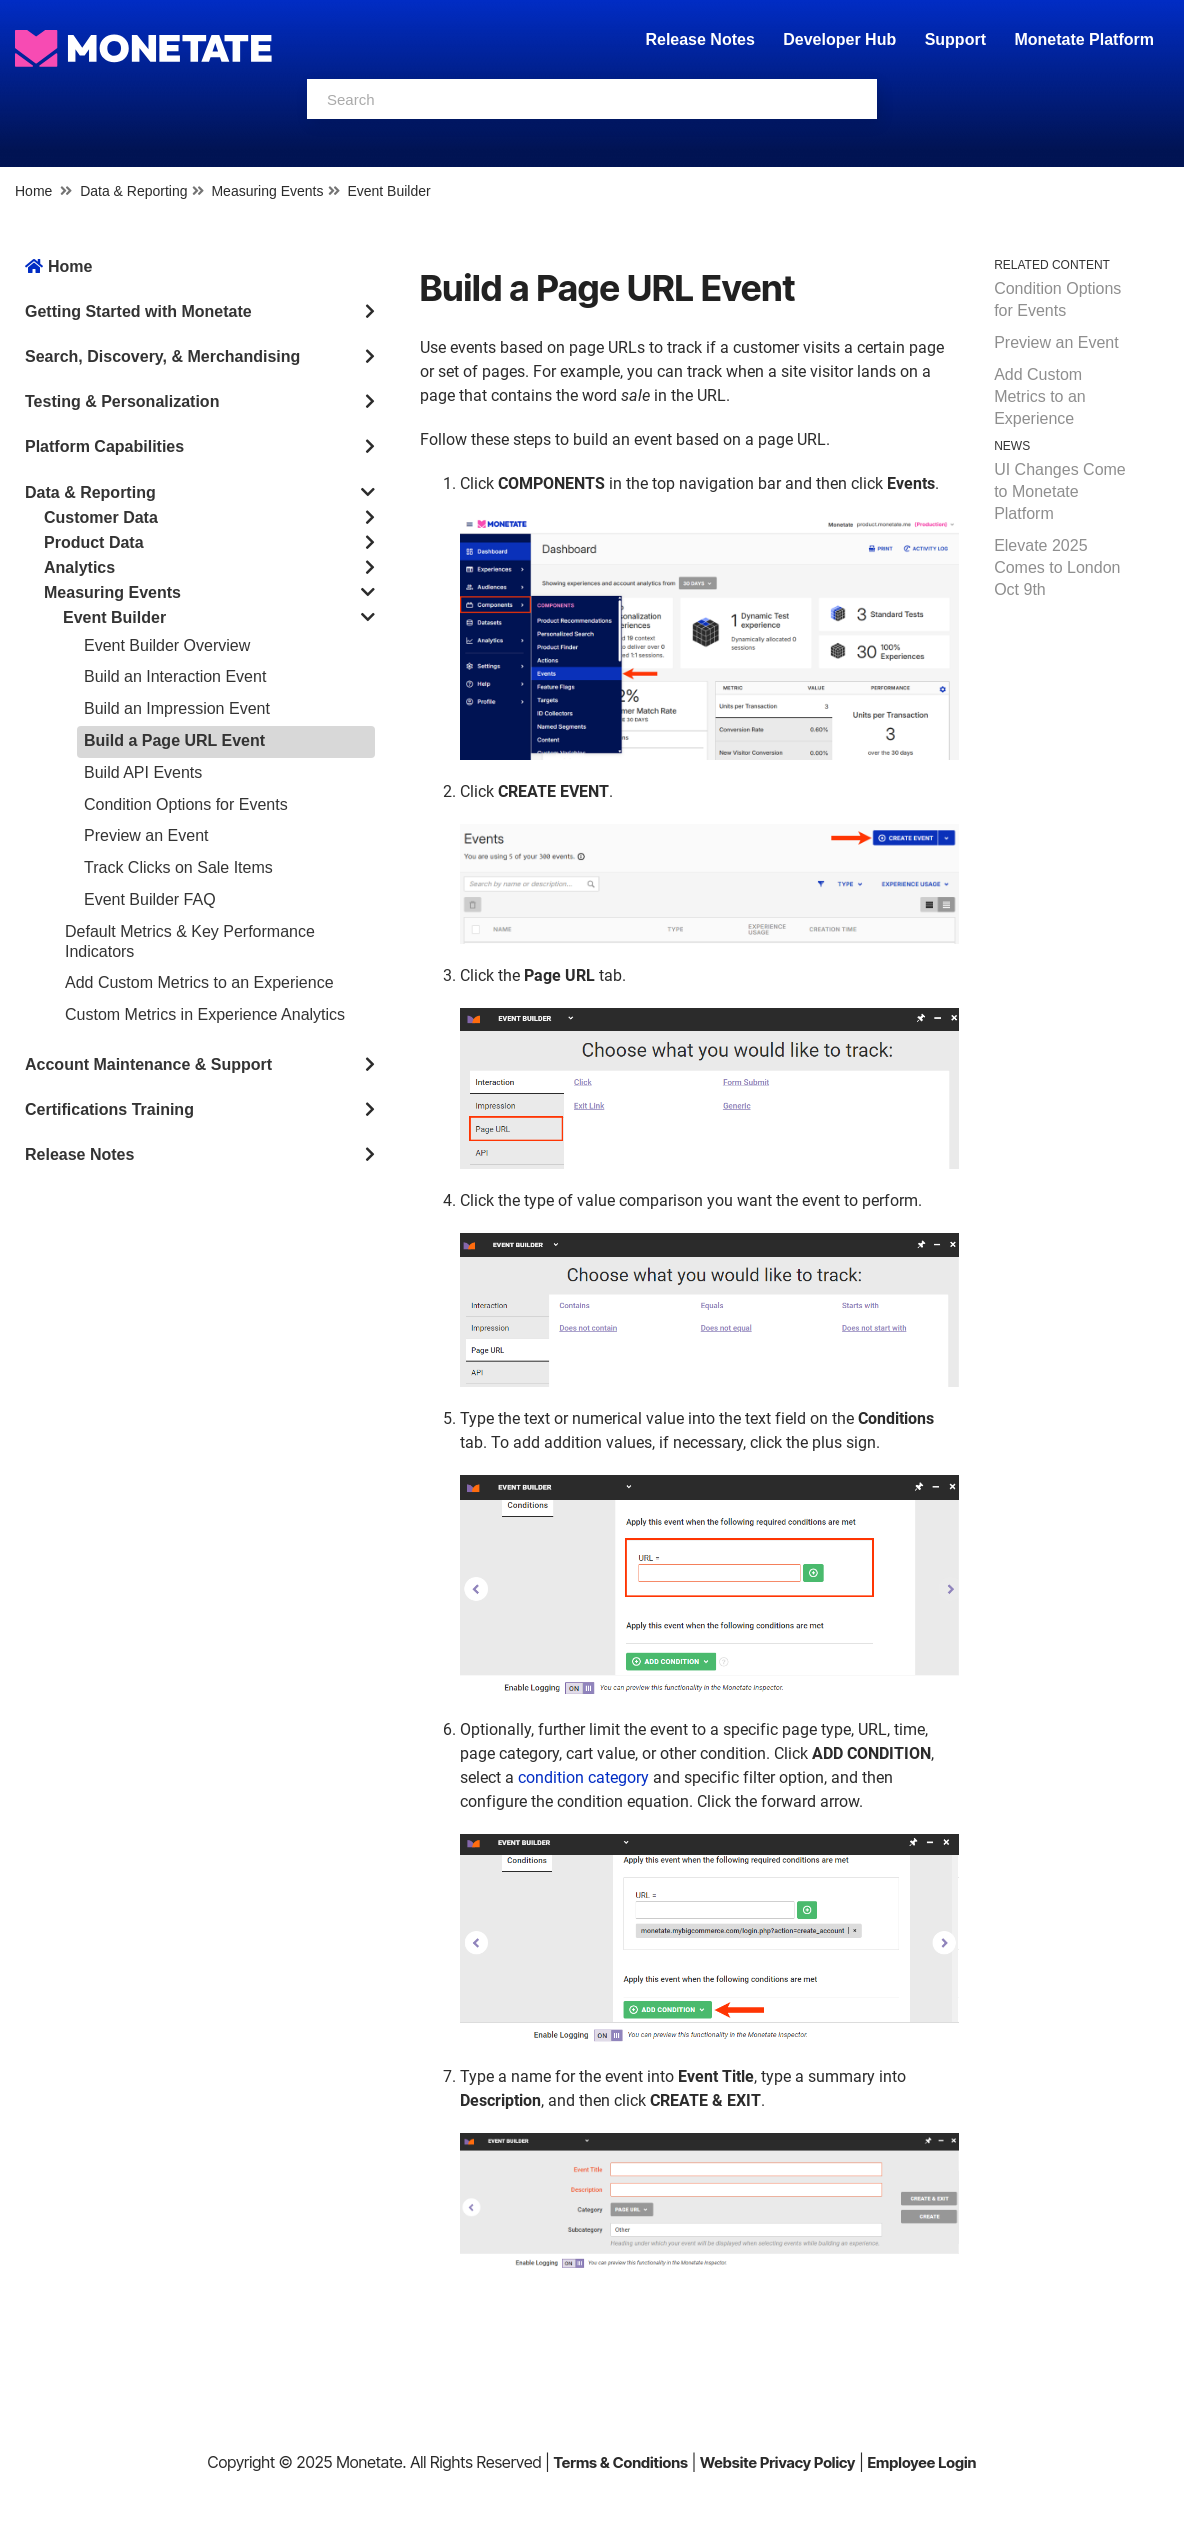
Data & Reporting (133, 191)
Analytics (79, 567)
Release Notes (702, 39)
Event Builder (388, 191)
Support (955, 39)
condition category (583, 1777)
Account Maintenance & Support (148, 1064)
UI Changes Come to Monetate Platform (1060, 491)
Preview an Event (146, 835)
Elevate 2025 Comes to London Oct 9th (1057, 567)
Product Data (94, 542)
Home (33, 191)
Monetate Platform (1084, 39)
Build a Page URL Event (174, 740)
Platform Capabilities (104, 446)
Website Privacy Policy (777, 2462)
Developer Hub (839, 39)
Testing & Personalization (122, 401)
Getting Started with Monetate (138, 311)
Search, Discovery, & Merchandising (162, 356)
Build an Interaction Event (175, 676)
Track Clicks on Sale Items (178, 867)
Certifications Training (109, 1109)
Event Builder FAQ (150, 899)
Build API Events (143, 772)
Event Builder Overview (167, 645)
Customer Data (101, 517)
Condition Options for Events (186, 804)
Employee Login (921, 2462)
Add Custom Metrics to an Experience (199, 982)
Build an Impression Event (177, 708)
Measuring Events (267, 191)
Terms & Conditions (620, 2462)
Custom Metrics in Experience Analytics (205, 1014)
